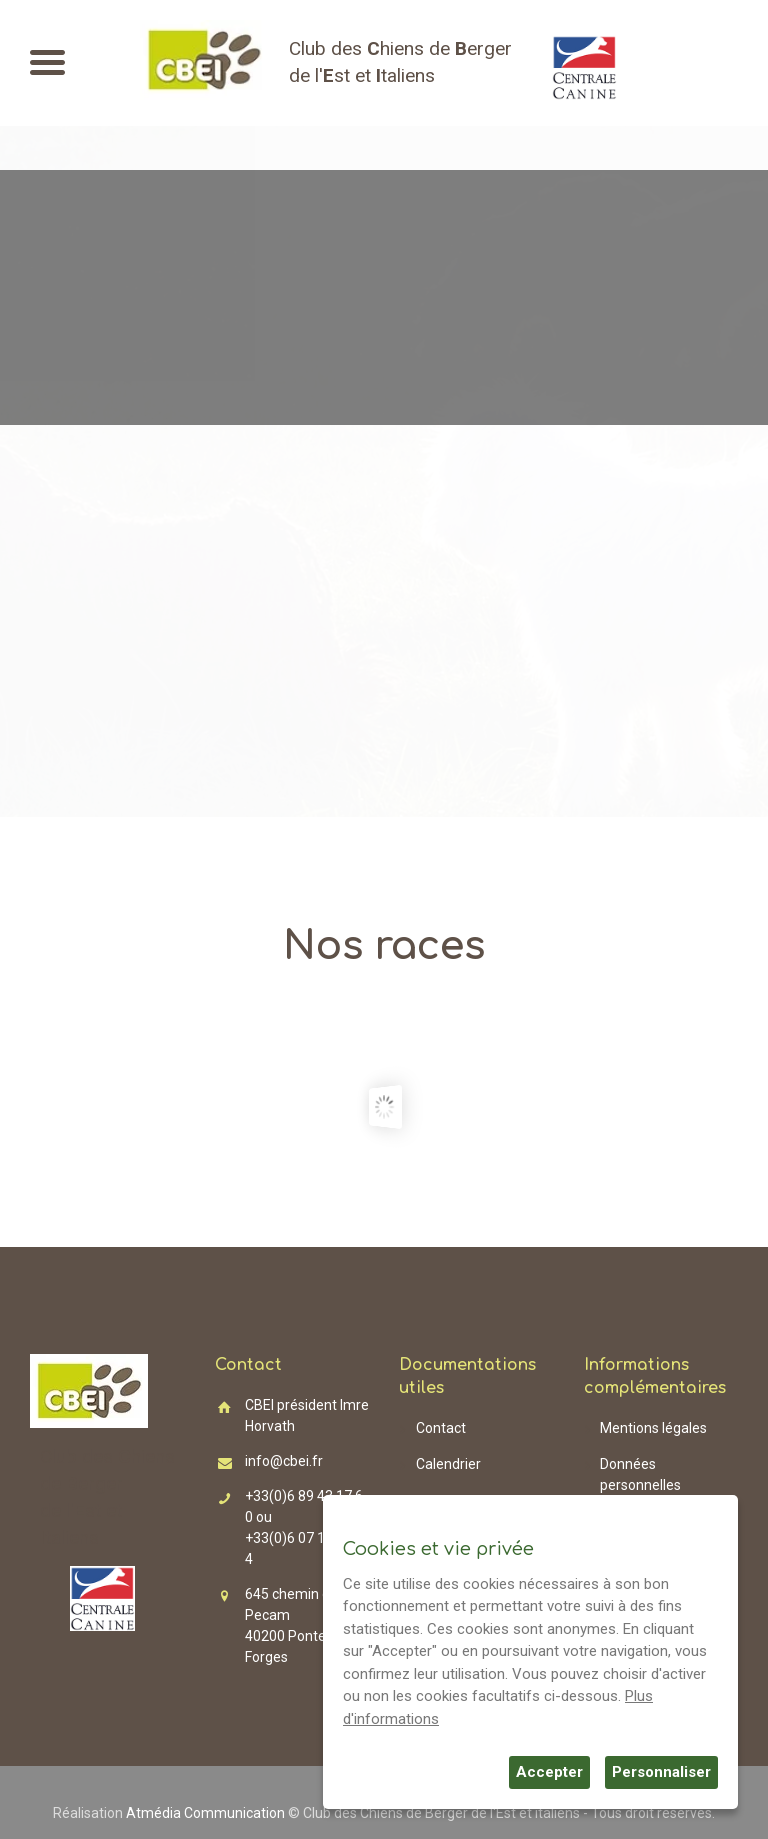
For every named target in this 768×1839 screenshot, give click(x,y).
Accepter (549, 1772)
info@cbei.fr (284, 1461)
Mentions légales (653, 1428)
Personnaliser (661, 1772)
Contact (441, 1428)
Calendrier (448, 1464)
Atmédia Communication (205, 1813)
